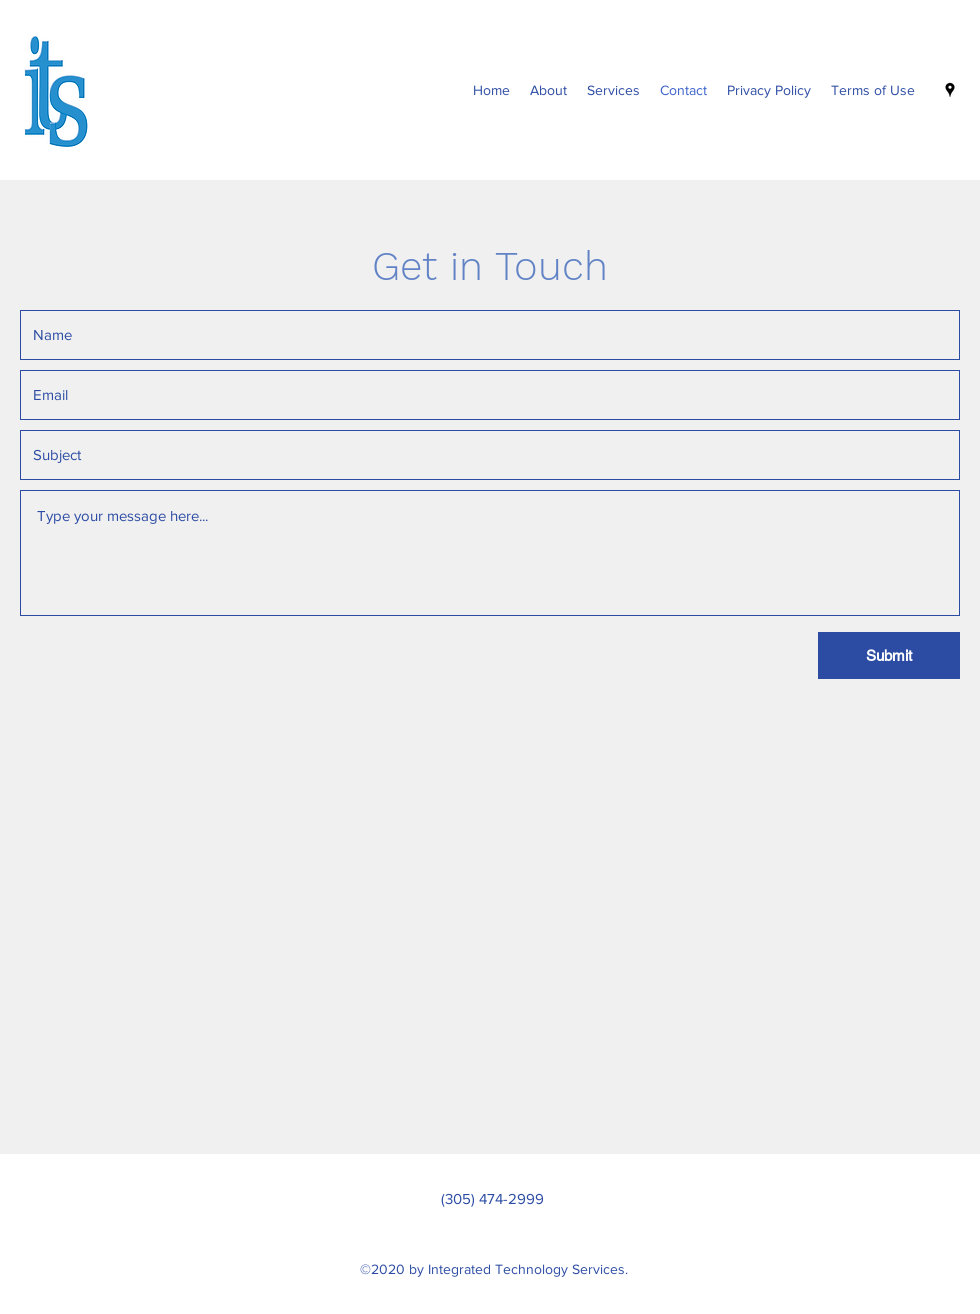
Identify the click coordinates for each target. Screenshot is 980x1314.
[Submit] (889, 655)
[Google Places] (950, 90)
